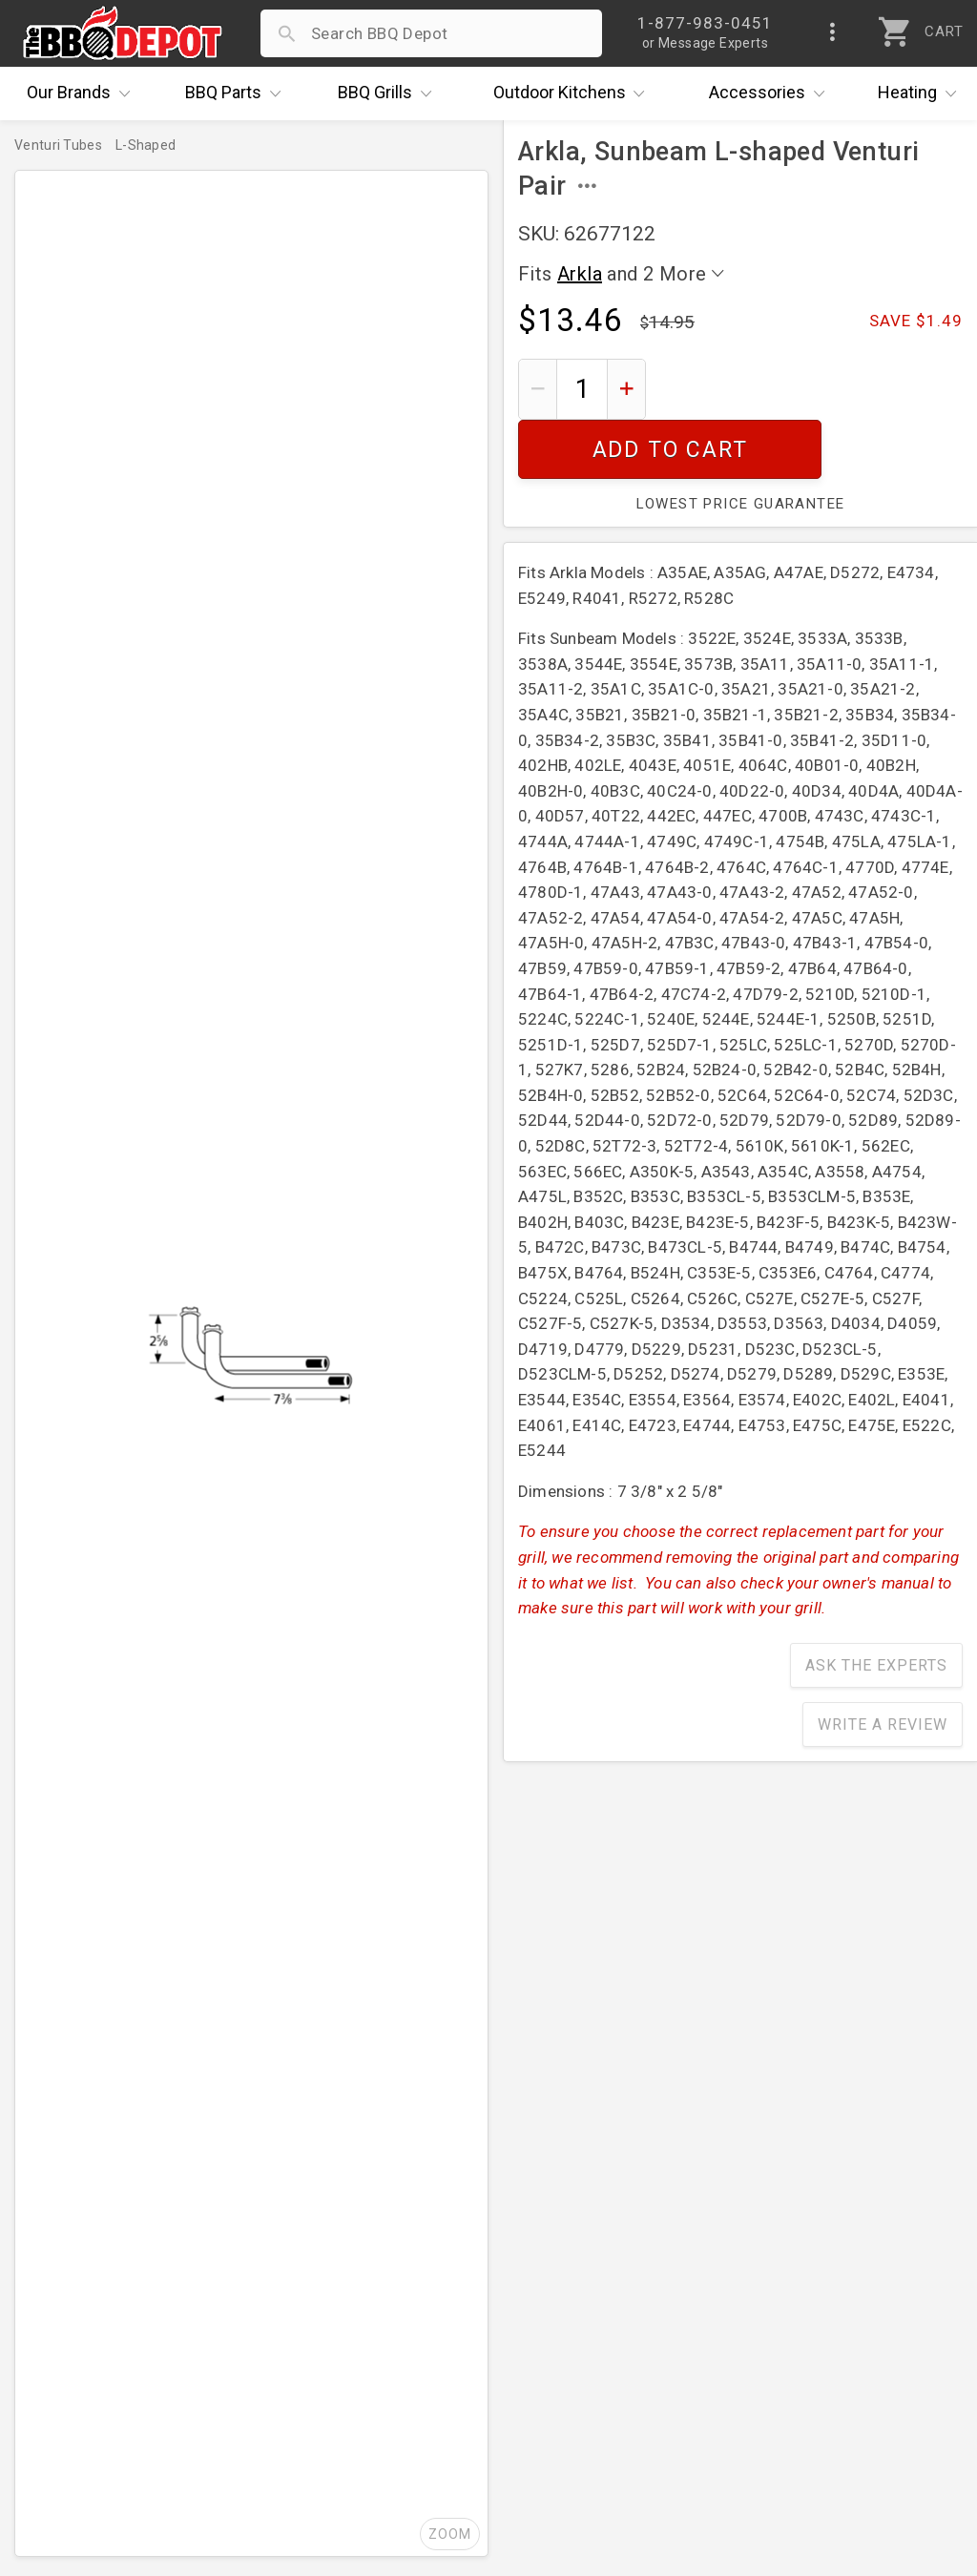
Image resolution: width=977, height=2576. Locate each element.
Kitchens (574, 93)
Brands (83, 93)
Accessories (771, 93)
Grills (389, 93)
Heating (922, 93)
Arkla (579, 273)
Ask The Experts (876, 1606)
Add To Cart (811, 389)
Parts (237, 93)
